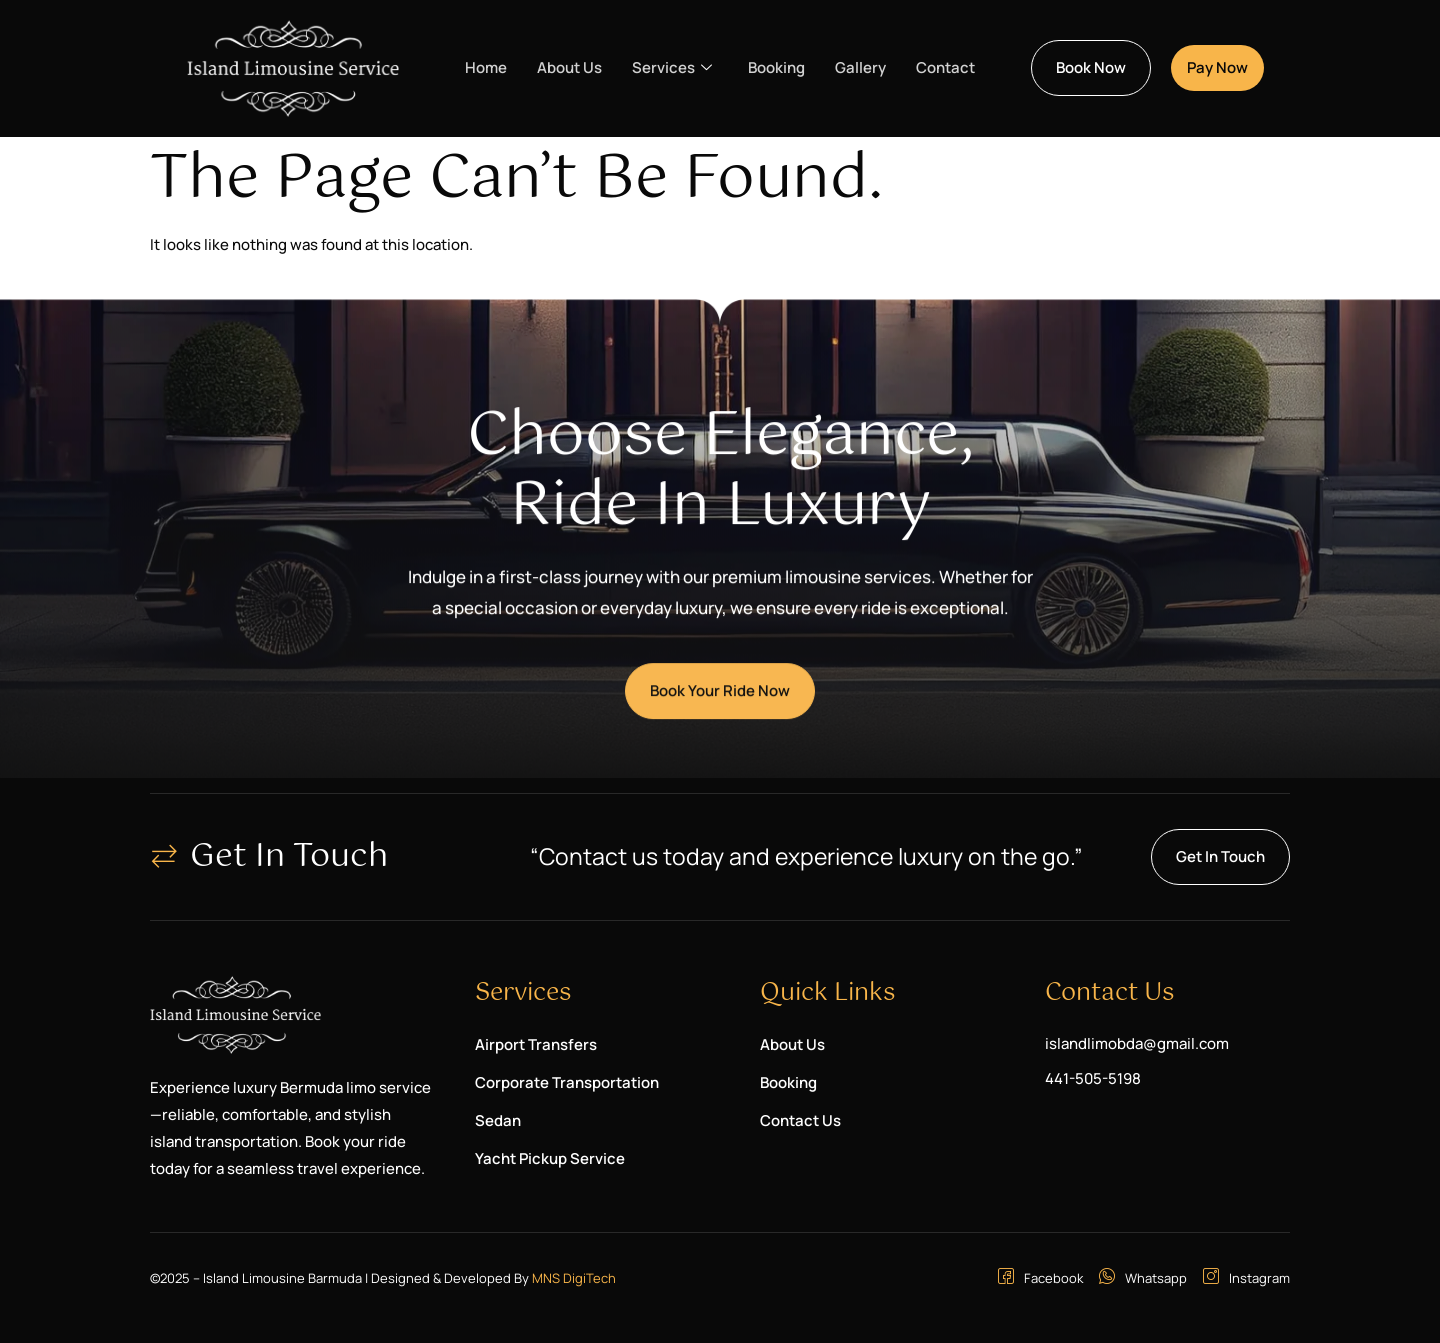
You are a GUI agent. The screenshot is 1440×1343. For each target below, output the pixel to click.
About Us (569, 67)
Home (486, 67)
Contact (945, 67)
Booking (776, 67)
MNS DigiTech (574, 1278)
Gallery (860, 67)
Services (672, 68)
